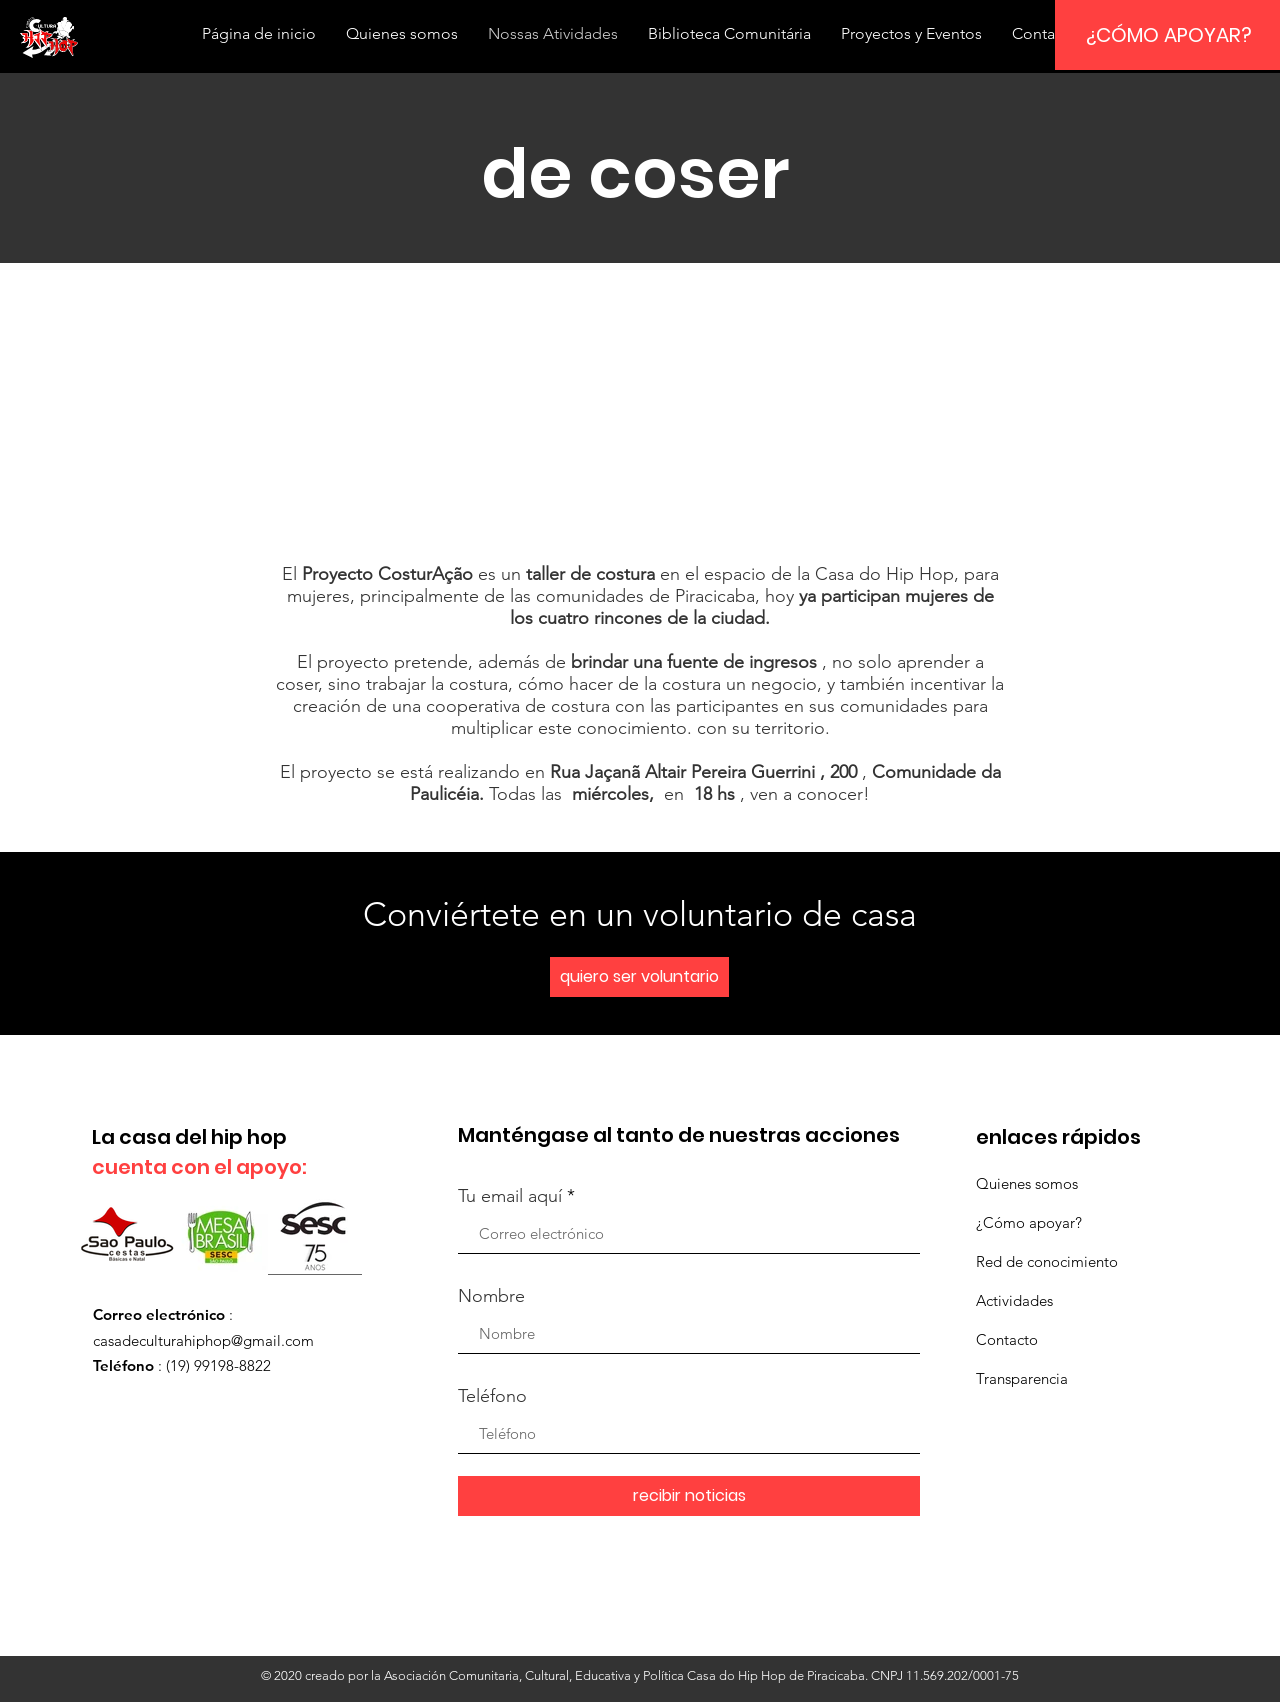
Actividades (1014, 1300)
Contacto (1007, 1339)
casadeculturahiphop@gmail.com (203, 1340)
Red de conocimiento (1047, 1261)
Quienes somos (1027, 1183)
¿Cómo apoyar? (1029, 1222)
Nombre (491, 1296)
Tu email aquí (510, 1196)
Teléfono (492, 1396)
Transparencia (1022, 1378)
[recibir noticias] (689, 1496)
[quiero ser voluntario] (639, 977)
